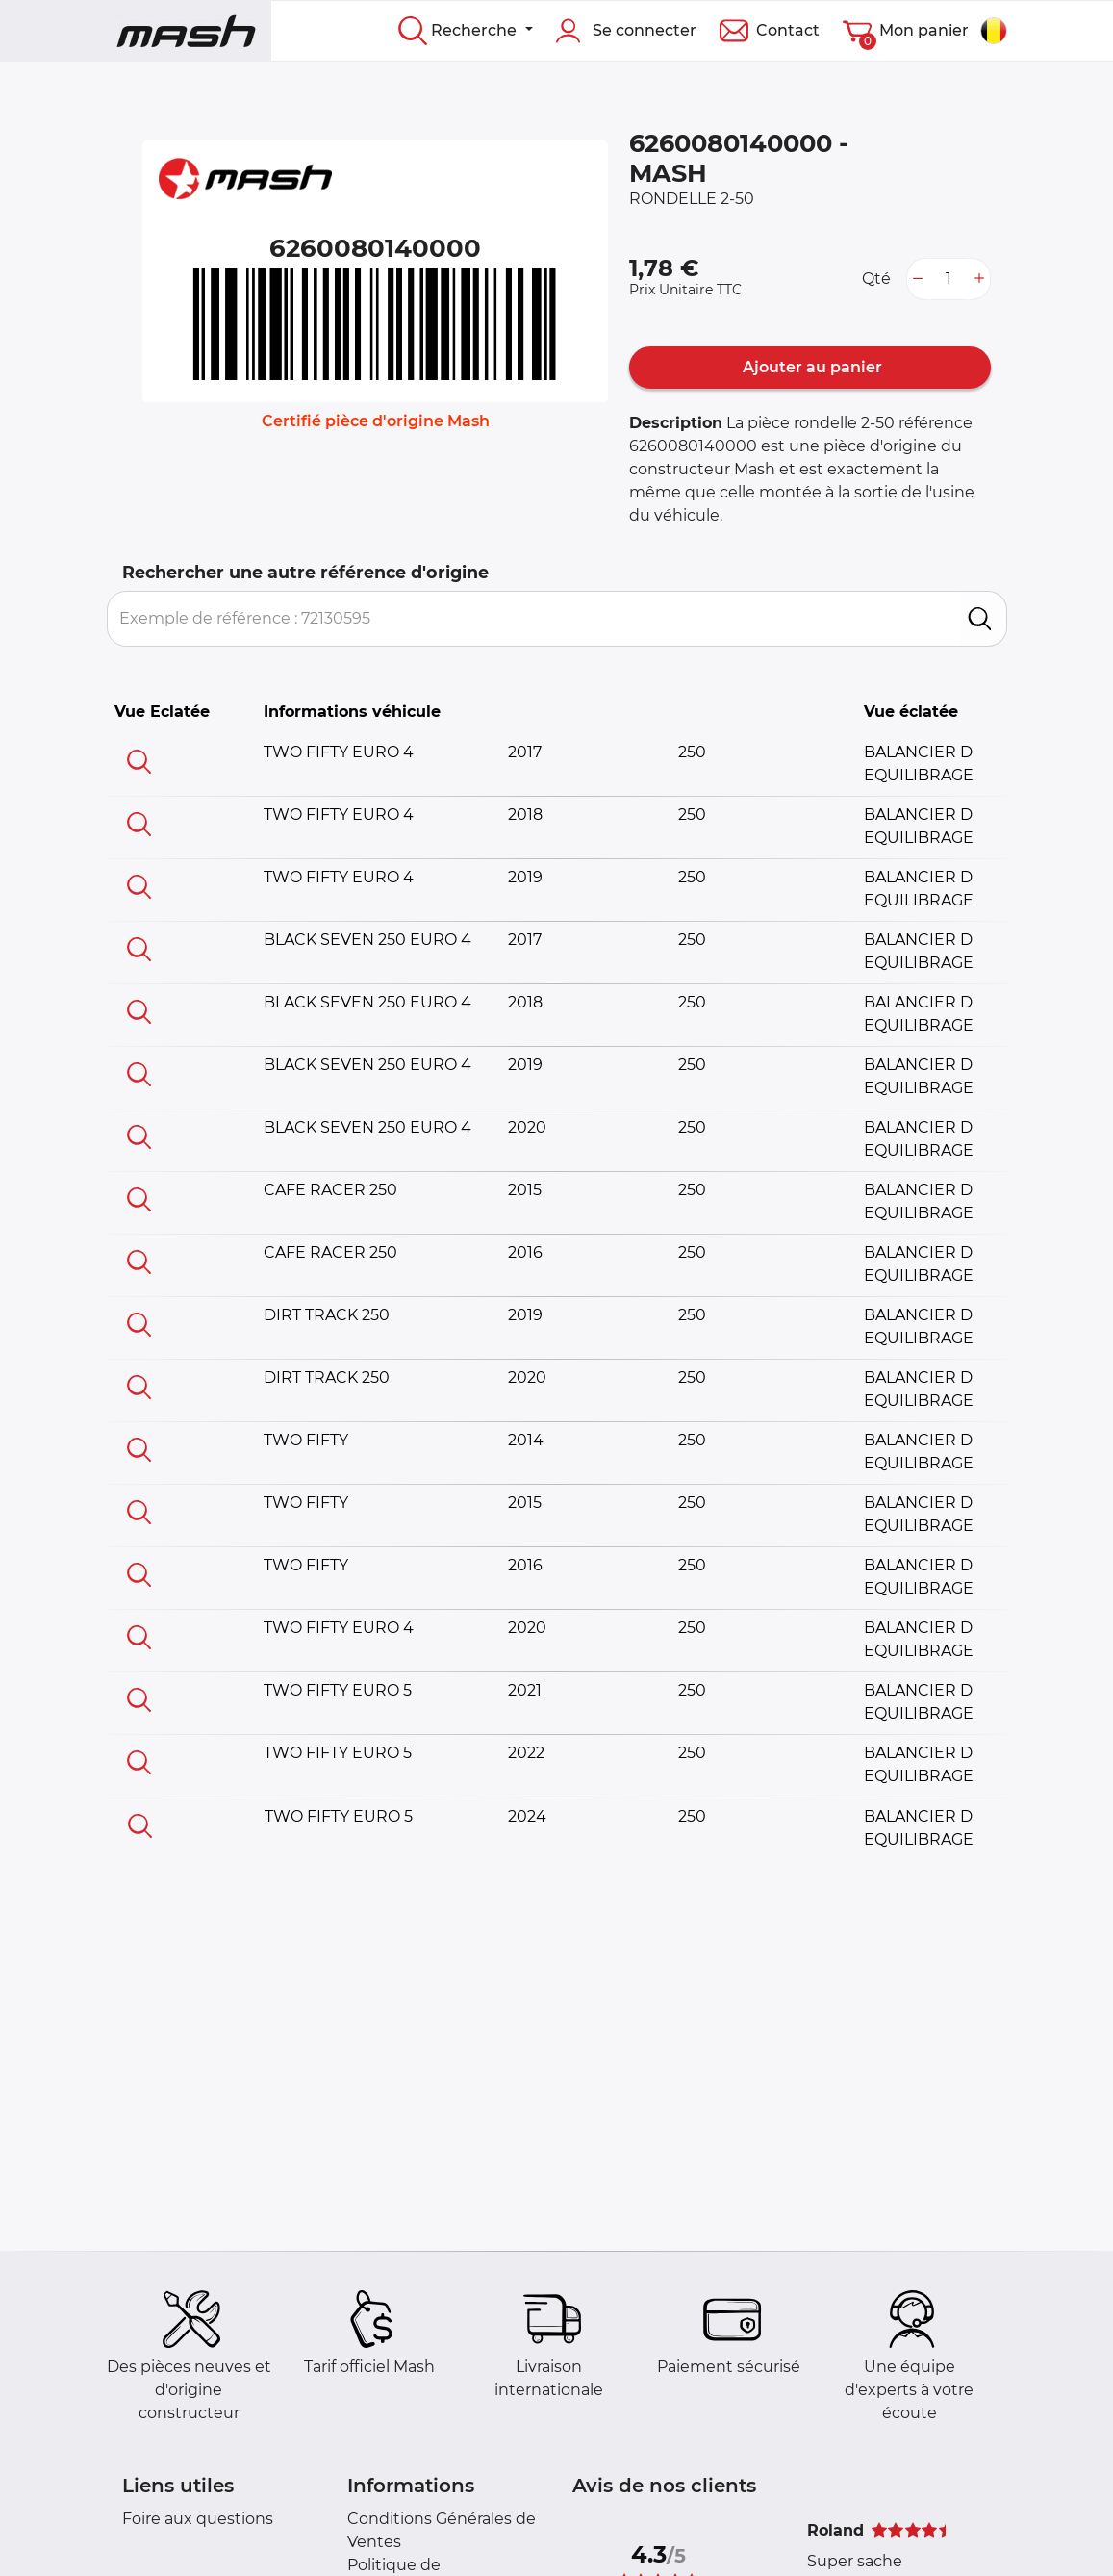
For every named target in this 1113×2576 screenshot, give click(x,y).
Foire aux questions (197, 2519)
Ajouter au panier (810, 367)
